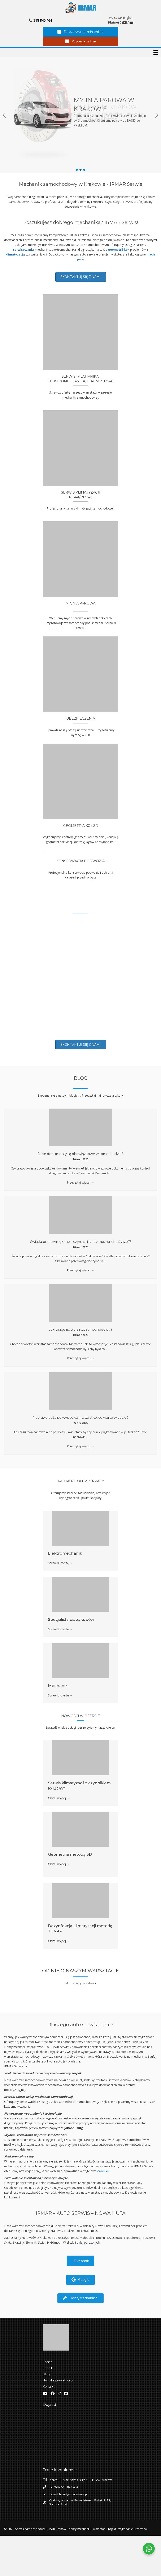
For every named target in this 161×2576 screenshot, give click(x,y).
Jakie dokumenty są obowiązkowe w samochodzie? (80, 1154)
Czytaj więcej (59, 1798)
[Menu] (156, 52)
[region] (80, 115)
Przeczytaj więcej (80, 1182)
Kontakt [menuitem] (49, 2386)
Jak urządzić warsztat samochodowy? (80, 1329)
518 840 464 (42, 20)
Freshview (140, 2529)
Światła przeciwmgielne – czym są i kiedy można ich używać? (80, 1242)
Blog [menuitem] (46, 2374)
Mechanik (58, 1685)
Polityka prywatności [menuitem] (58, 2380)
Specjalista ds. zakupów (71, 1619)
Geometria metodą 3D (70, 1854)
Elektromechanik (65, 1553)
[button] (80, 115)
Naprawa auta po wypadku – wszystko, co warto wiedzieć (80, 1418)
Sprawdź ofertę (60, 1563)
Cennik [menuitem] (48, 2368)
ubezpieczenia (100, 1019)
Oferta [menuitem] (47, 2362)
